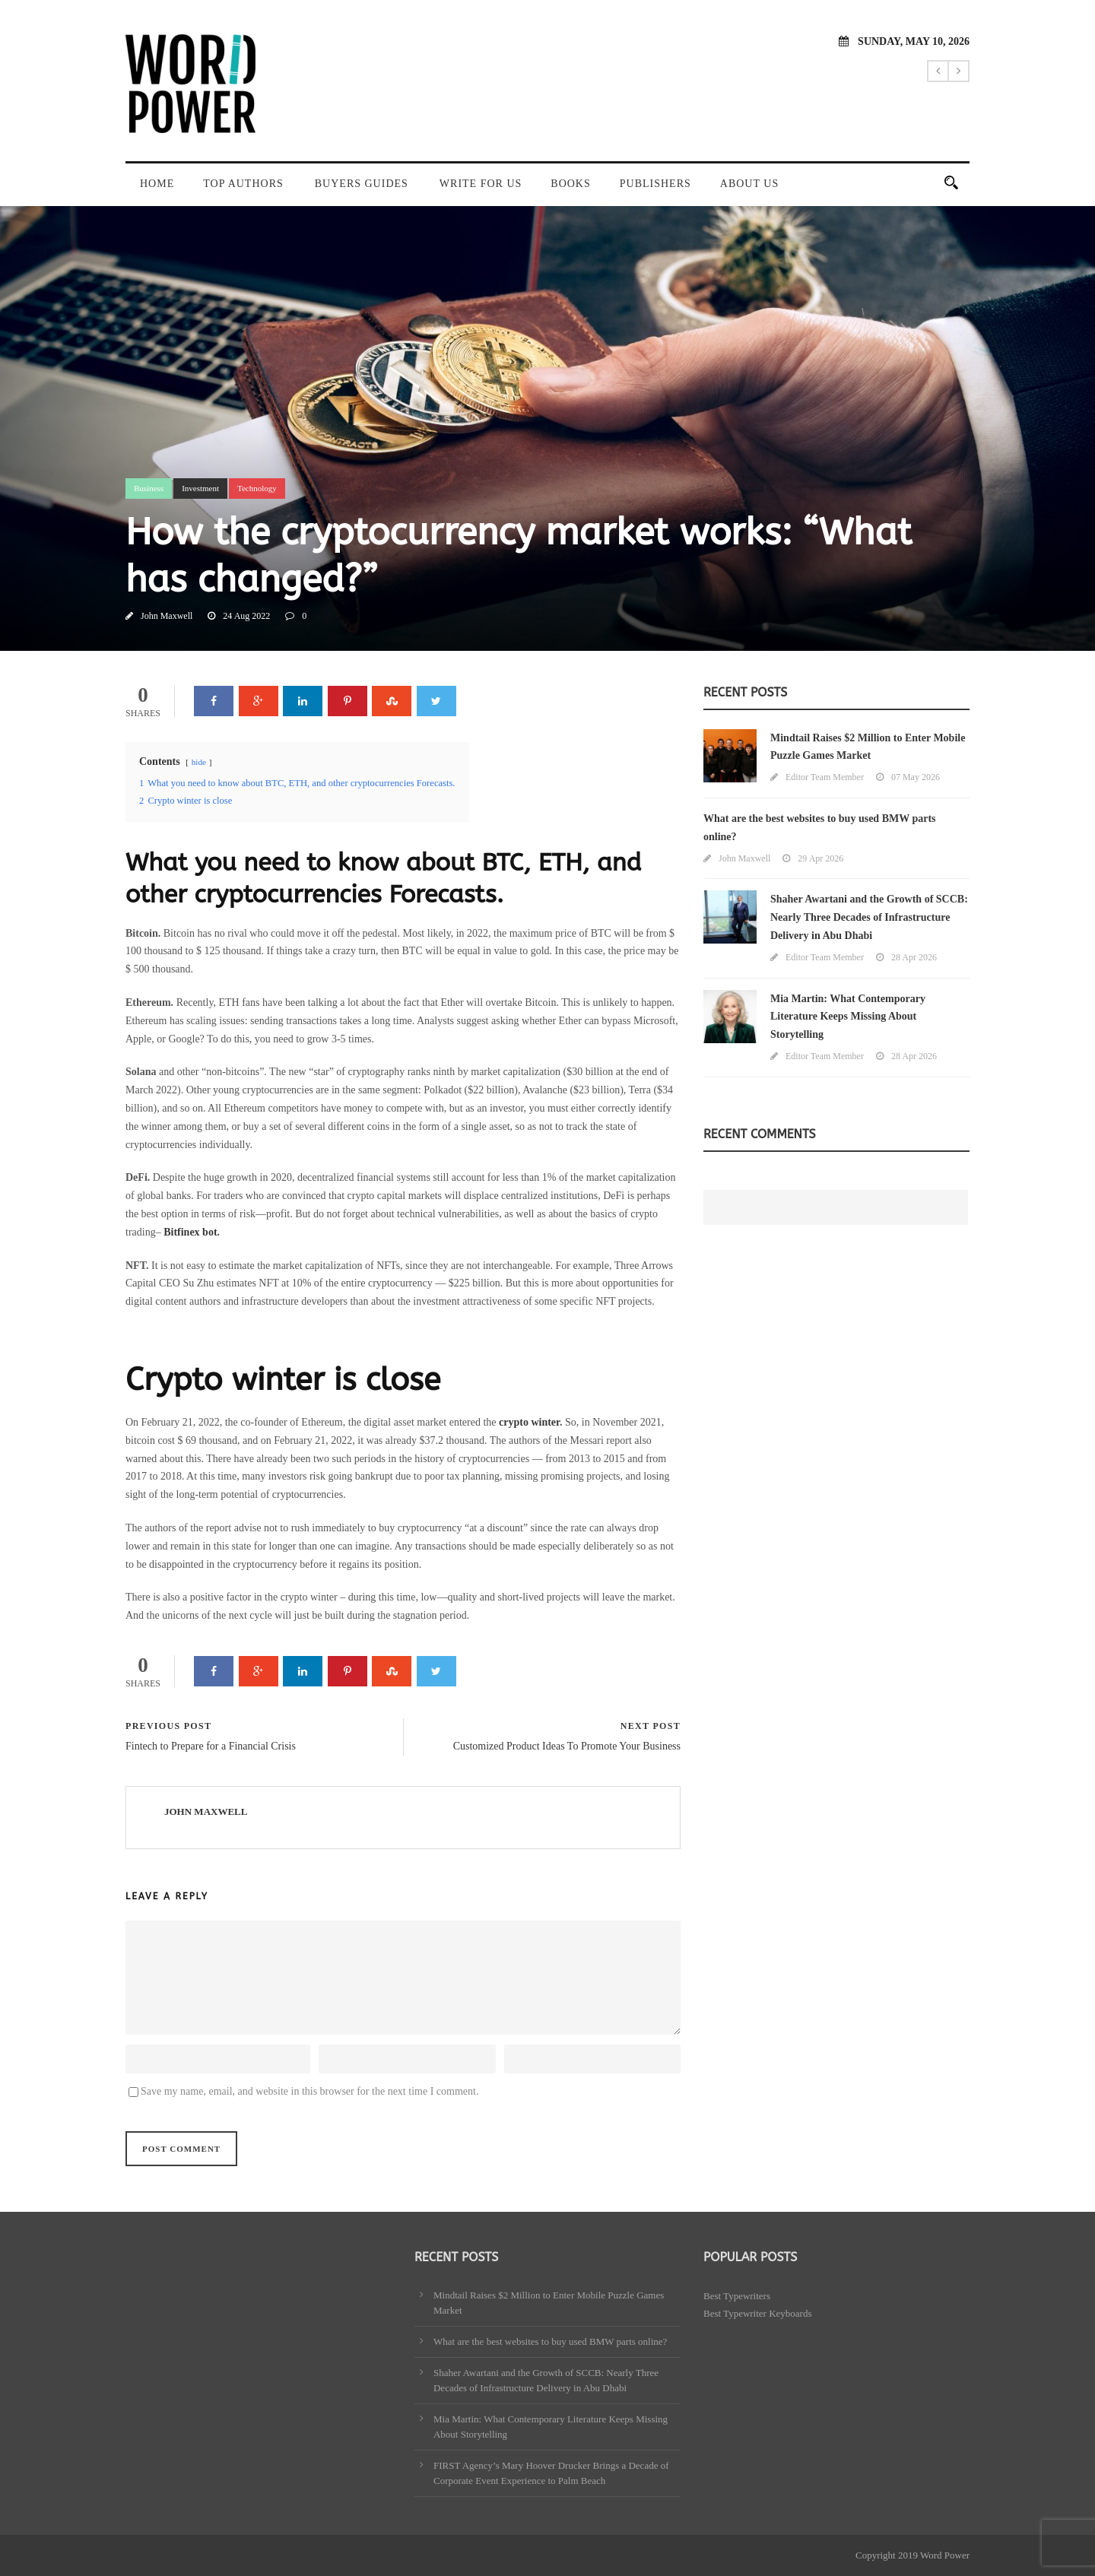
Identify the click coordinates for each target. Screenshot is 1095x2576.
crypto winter (529, 1422)
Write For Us (481, 183)
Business (148, 488)
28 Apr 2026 (914, 957)
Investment (200, 488)
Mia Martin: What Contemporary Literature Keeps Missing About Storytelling (847, 1017)
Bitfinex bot (190, 1232)
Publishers (655, 183)
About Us (749, 183)
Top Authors (243, 183)
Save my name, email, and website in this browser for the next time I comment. (309, 2091)
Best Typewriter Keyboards (757, 2313)
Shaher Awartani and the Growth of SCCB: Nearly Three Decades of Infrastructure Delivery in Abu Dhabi (869, 917)
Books (570, 183)
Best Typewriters (736, 2296)
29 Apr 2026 (820, 858)
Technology (257, 488)
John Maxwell (166, 616)
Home (157, 183)
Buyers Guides (361, 183)
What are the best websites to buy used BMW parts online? (550, 2341)
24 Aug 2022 (246, 616)
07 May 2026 (915, 777)
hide (199, 761)
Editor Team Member (825, 777)
